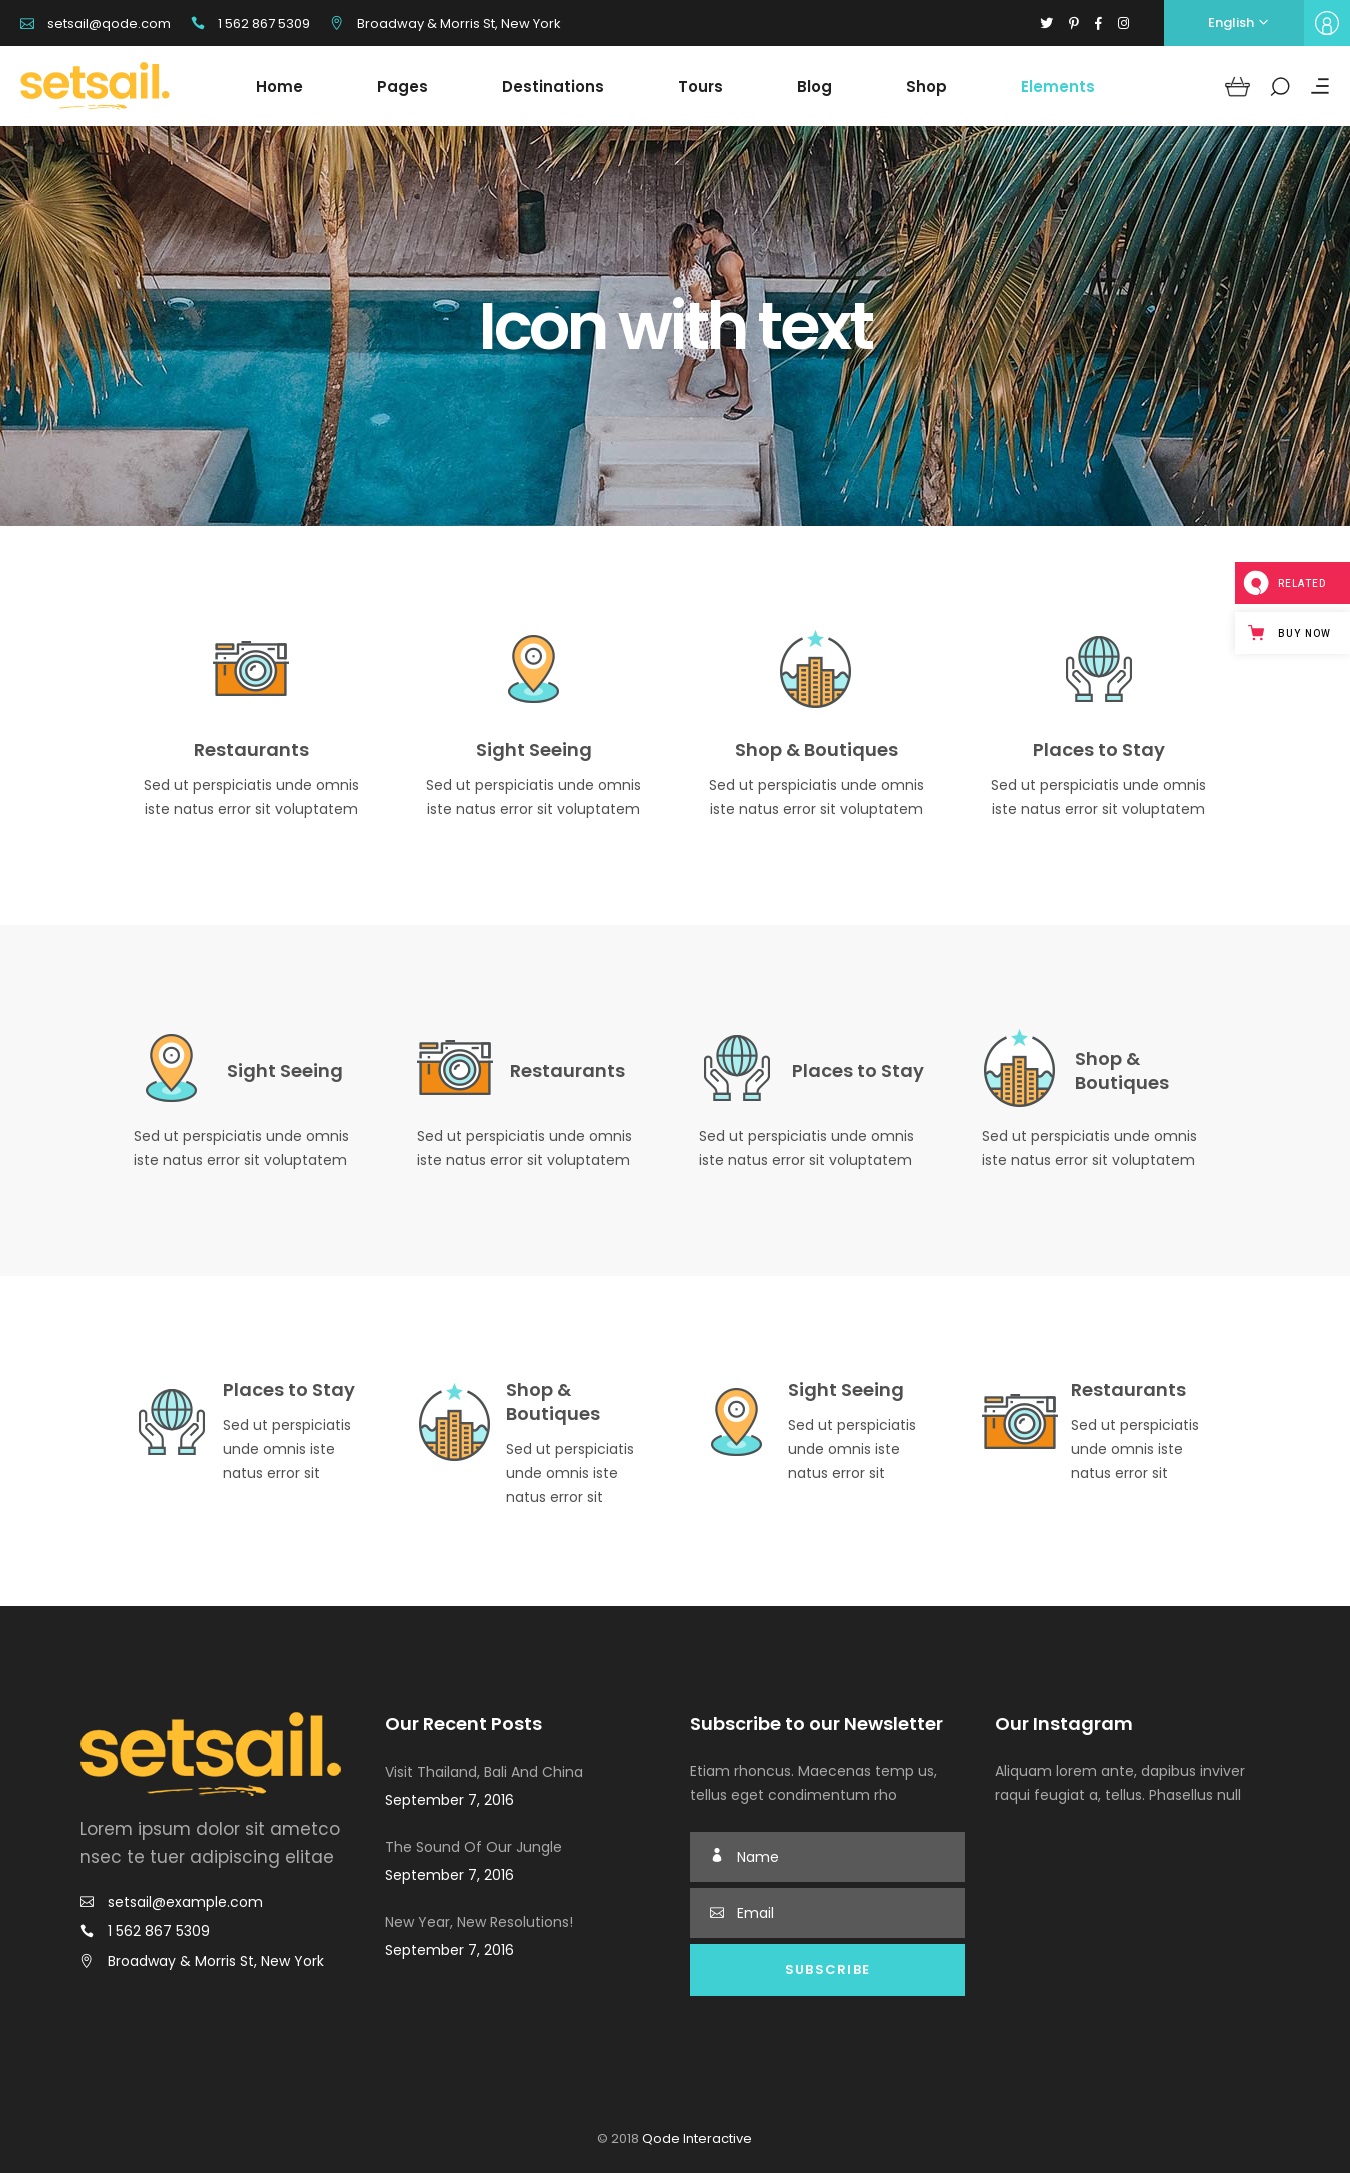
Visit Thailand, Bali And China (484, 1772)
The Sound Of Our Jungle (473, 1847)
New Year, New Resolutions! (479, 1922)
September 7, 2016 (449, 1800)
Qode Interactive (695, 2138)
